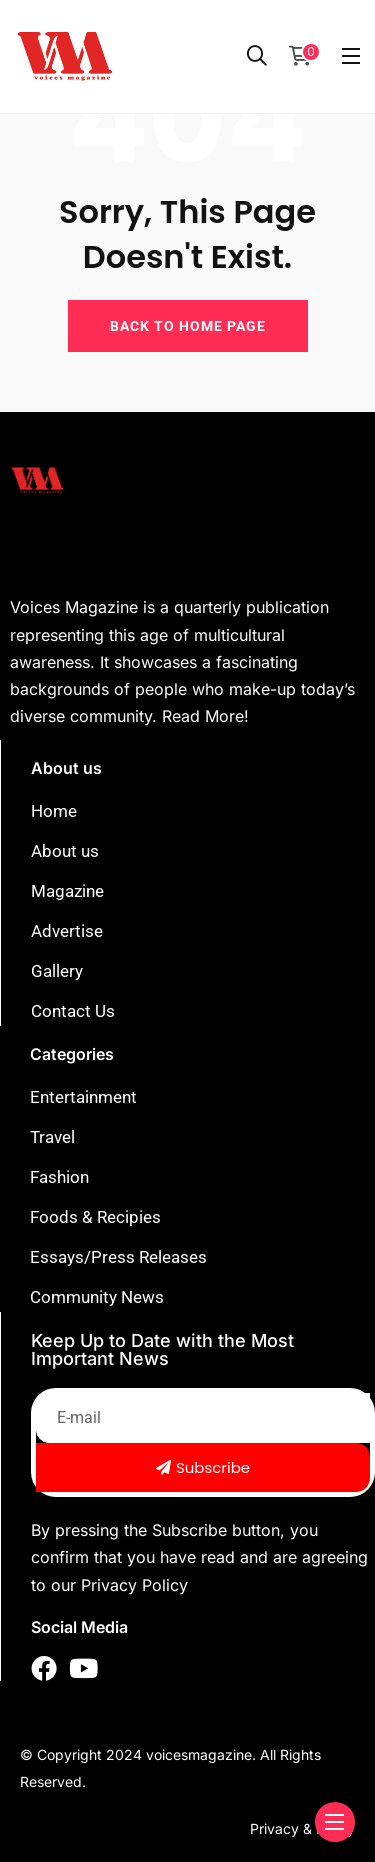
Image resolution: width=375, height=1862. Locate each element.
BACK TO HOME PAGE (188, 326)
